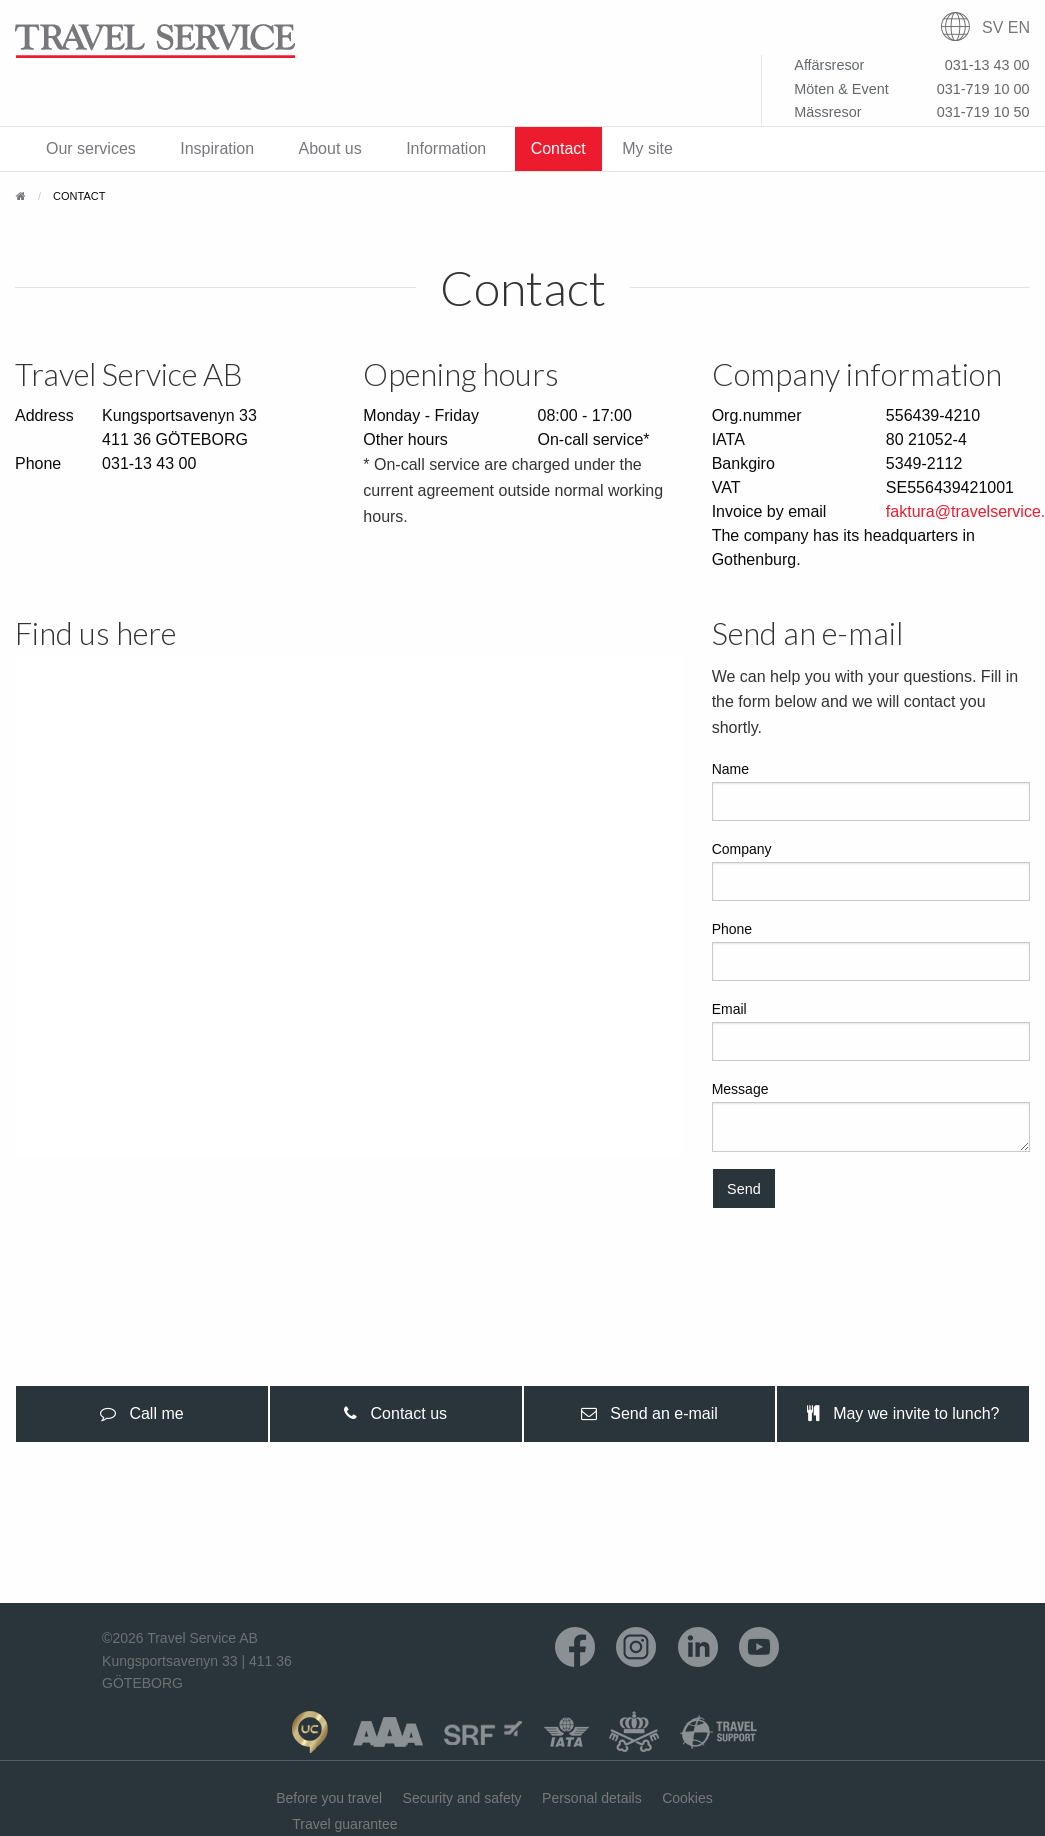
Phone (871, 951)
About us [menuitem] (330, 148)
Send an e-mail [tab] (649, 1413)
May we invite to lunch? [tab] (903, 1413)
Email (871, 1031)
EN (1019, 27)
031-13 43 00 (149, 463)
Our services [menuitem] (91, 148)
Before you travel (329, 1798)
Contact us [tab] (395, 1413)
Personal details (592, 1798)
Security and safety (462, 1798)
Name (871, 791)
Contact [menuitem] (558, 148)
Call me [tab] (142, 1413)
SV (992, 27)
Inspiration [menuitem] (217, 148)
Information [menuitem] (446, 148)
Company (871, 871)
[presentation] (142, 1414)
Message (871, 1116)
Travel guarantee (344, 1824)
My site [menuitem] (647, 148)
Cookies (687, 1798)
